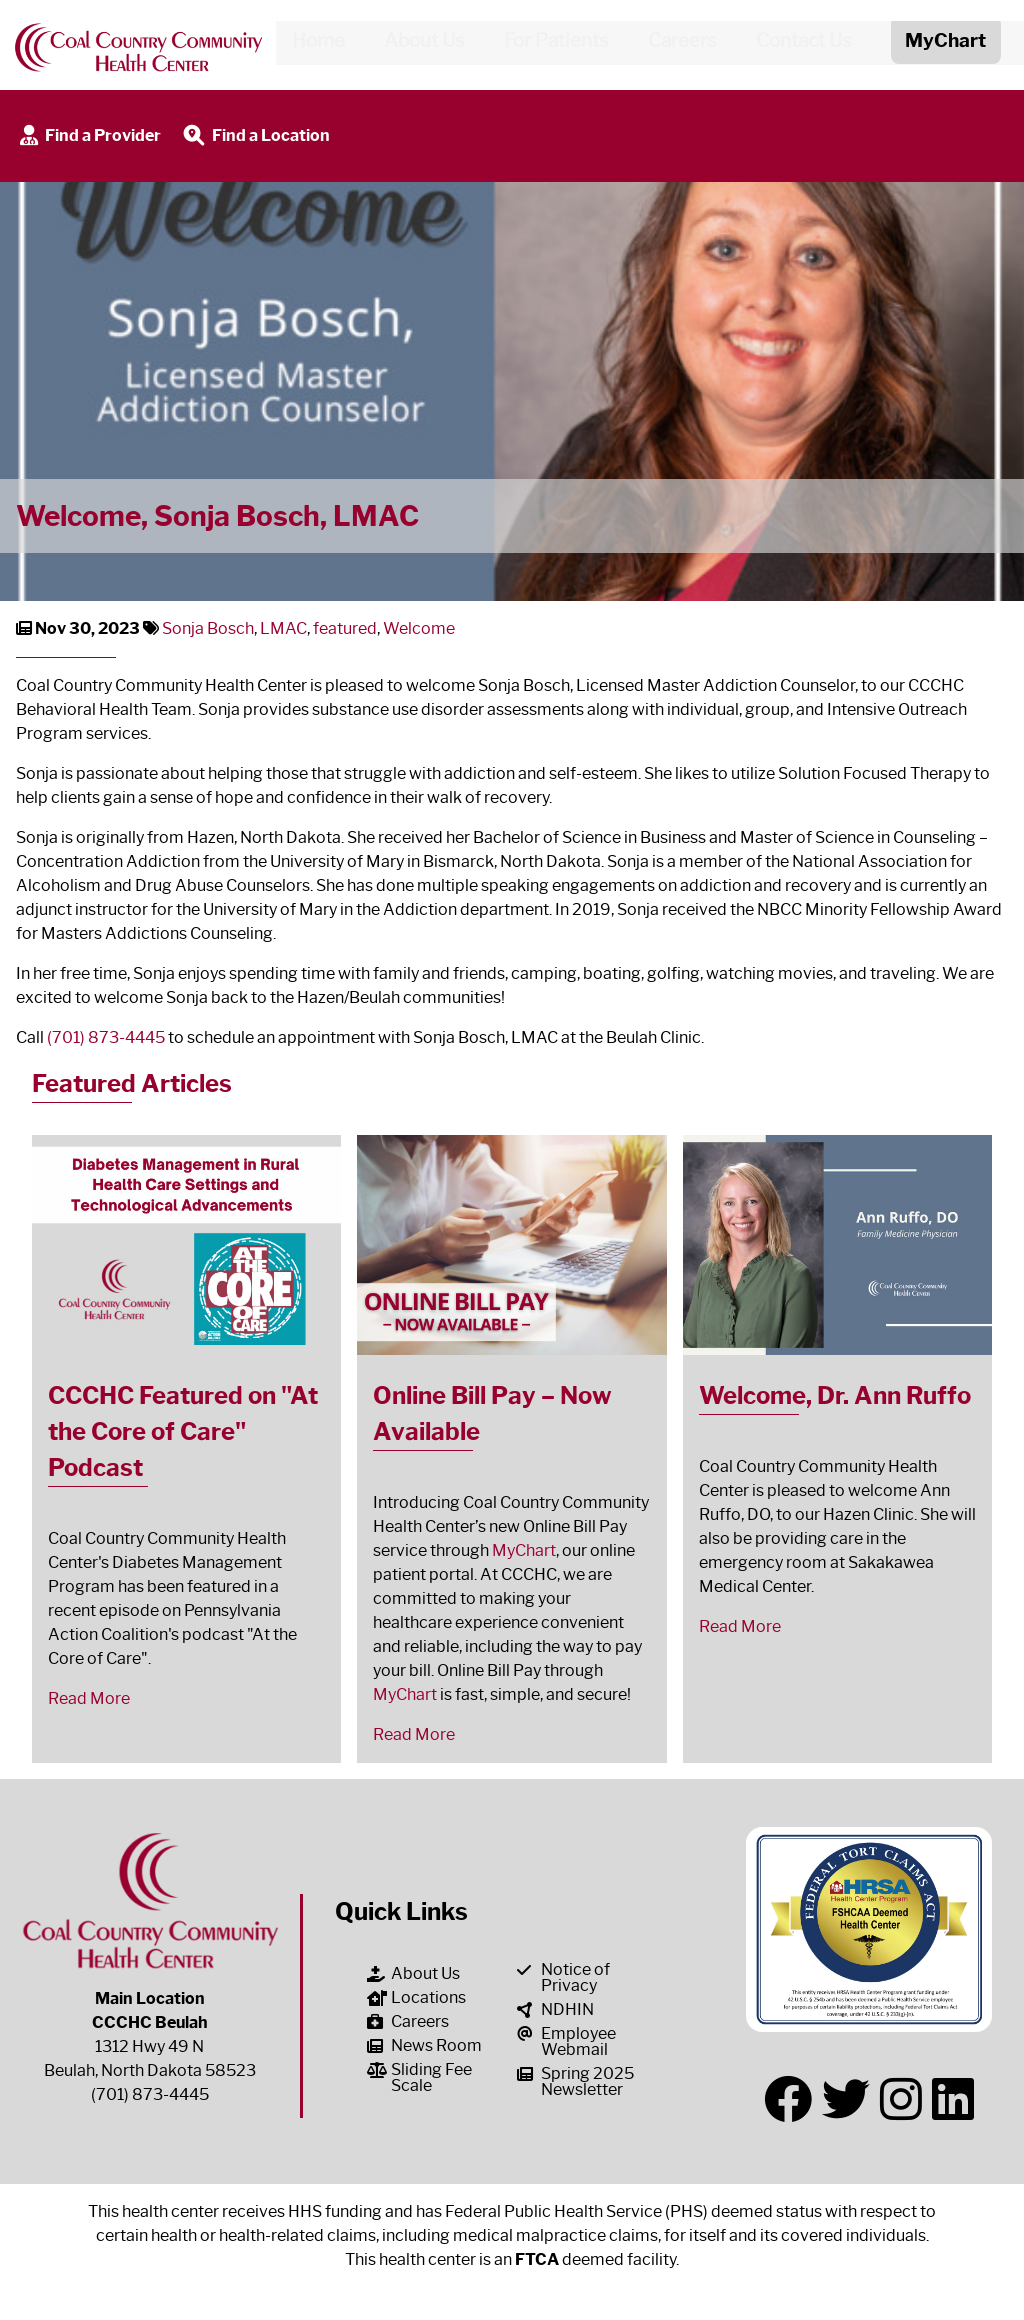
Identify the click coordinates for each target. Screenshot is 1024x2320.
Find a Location (255, 136)
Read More (89, 1698)
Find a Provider (88, 136)
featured (345, 628)
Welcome (419, 628)
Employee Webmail (566, 2041)
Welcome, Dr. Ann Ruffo (835, 1395)
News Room (424, 2045)
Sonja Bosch (208, 628)
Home (310, 44)
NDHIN (555, 2009)
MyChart (524, 1550)
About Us (416, 44)
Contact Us (796, 44)
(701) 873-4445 (106, 1037)
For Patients (548, 44)
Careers (674, 44)
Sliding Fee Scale (419, 2077)
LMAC (283, 628)
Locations (416, 1997)
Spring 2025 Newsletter (575, 2081)
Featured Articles (132, 1083)
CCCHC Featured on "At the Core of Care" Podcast (183, 1431)
